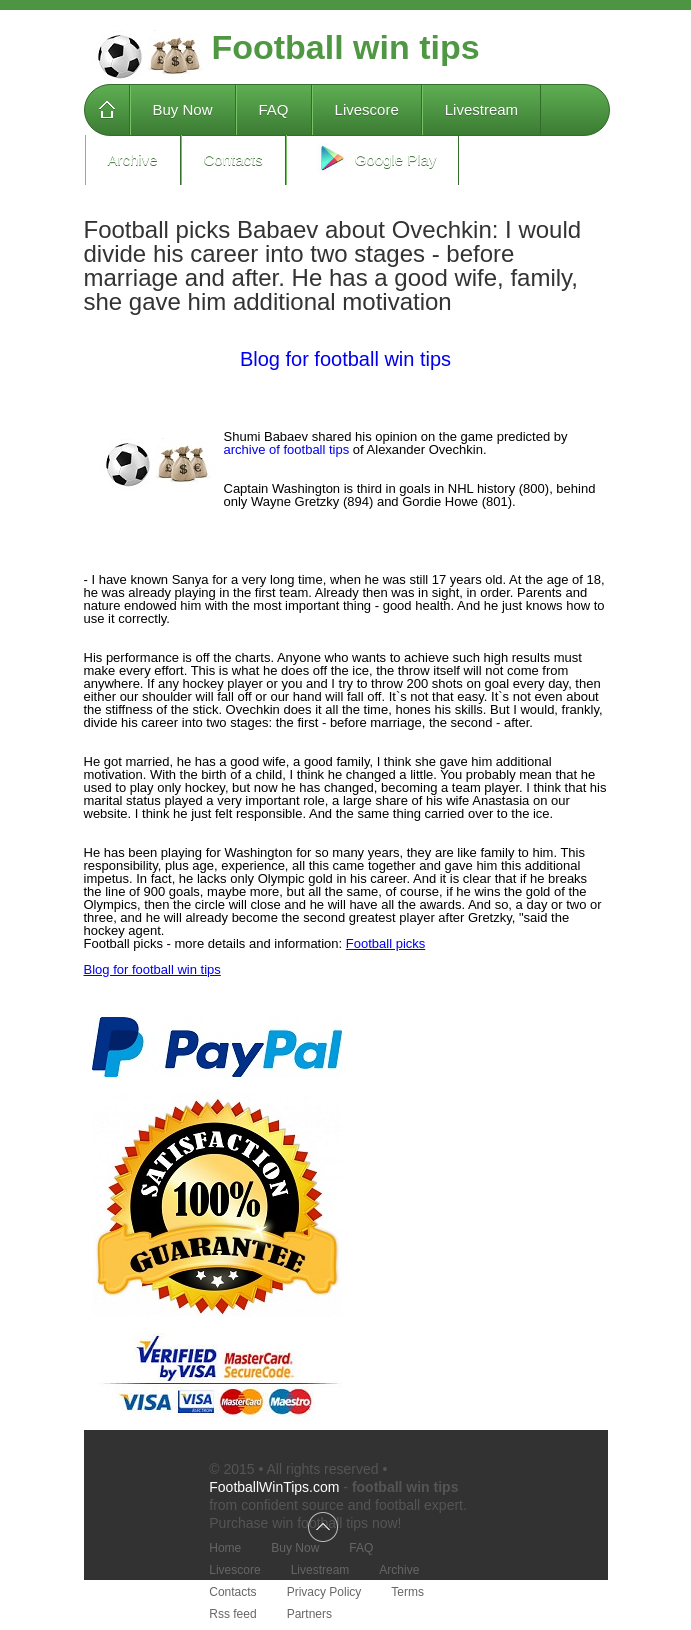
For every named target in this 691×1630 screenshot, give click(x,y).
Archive (133, 159)
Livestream (481, 109)
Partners (309, 1614)
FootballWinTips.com (274, 1487)
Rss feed (232, 1614)
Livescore (367, 109)
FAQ (274, 109)
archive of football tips (287, 449)
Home (107, 110)
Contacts (233, 159)
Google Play (373, 158)
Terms (407, 1592)
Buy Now (183, 109)
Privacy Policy (324, 1592)
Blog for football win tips (345, 359)
